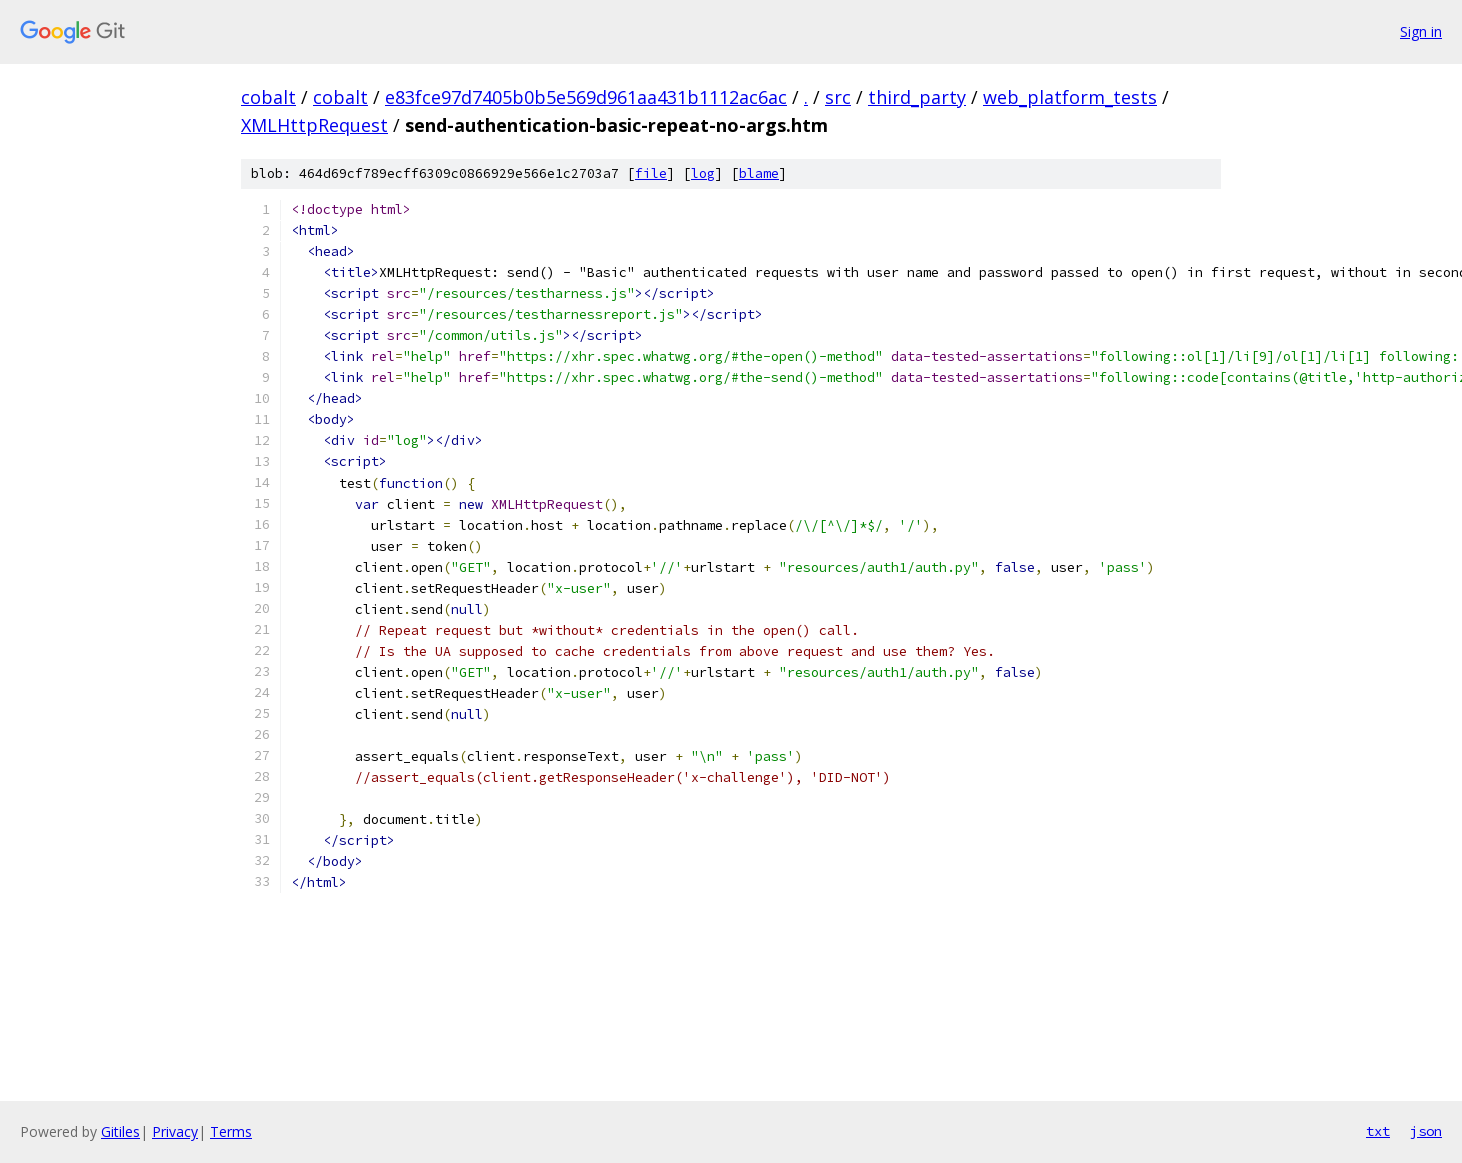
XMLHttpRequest (314, 125)
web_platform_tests (1070, 97)
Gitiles (120, 1131)
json (1426, 1131)
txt (1378, 1131)
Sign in (1421, 31)
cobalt (268, 97)
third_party (917, 97)
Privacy (175, 1131)
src (838, 97)
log (703, 173)
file (651, 173)
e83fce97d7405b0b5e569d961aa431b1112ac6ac (586, 97)
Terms (231, 1131)
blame (759, 173)
